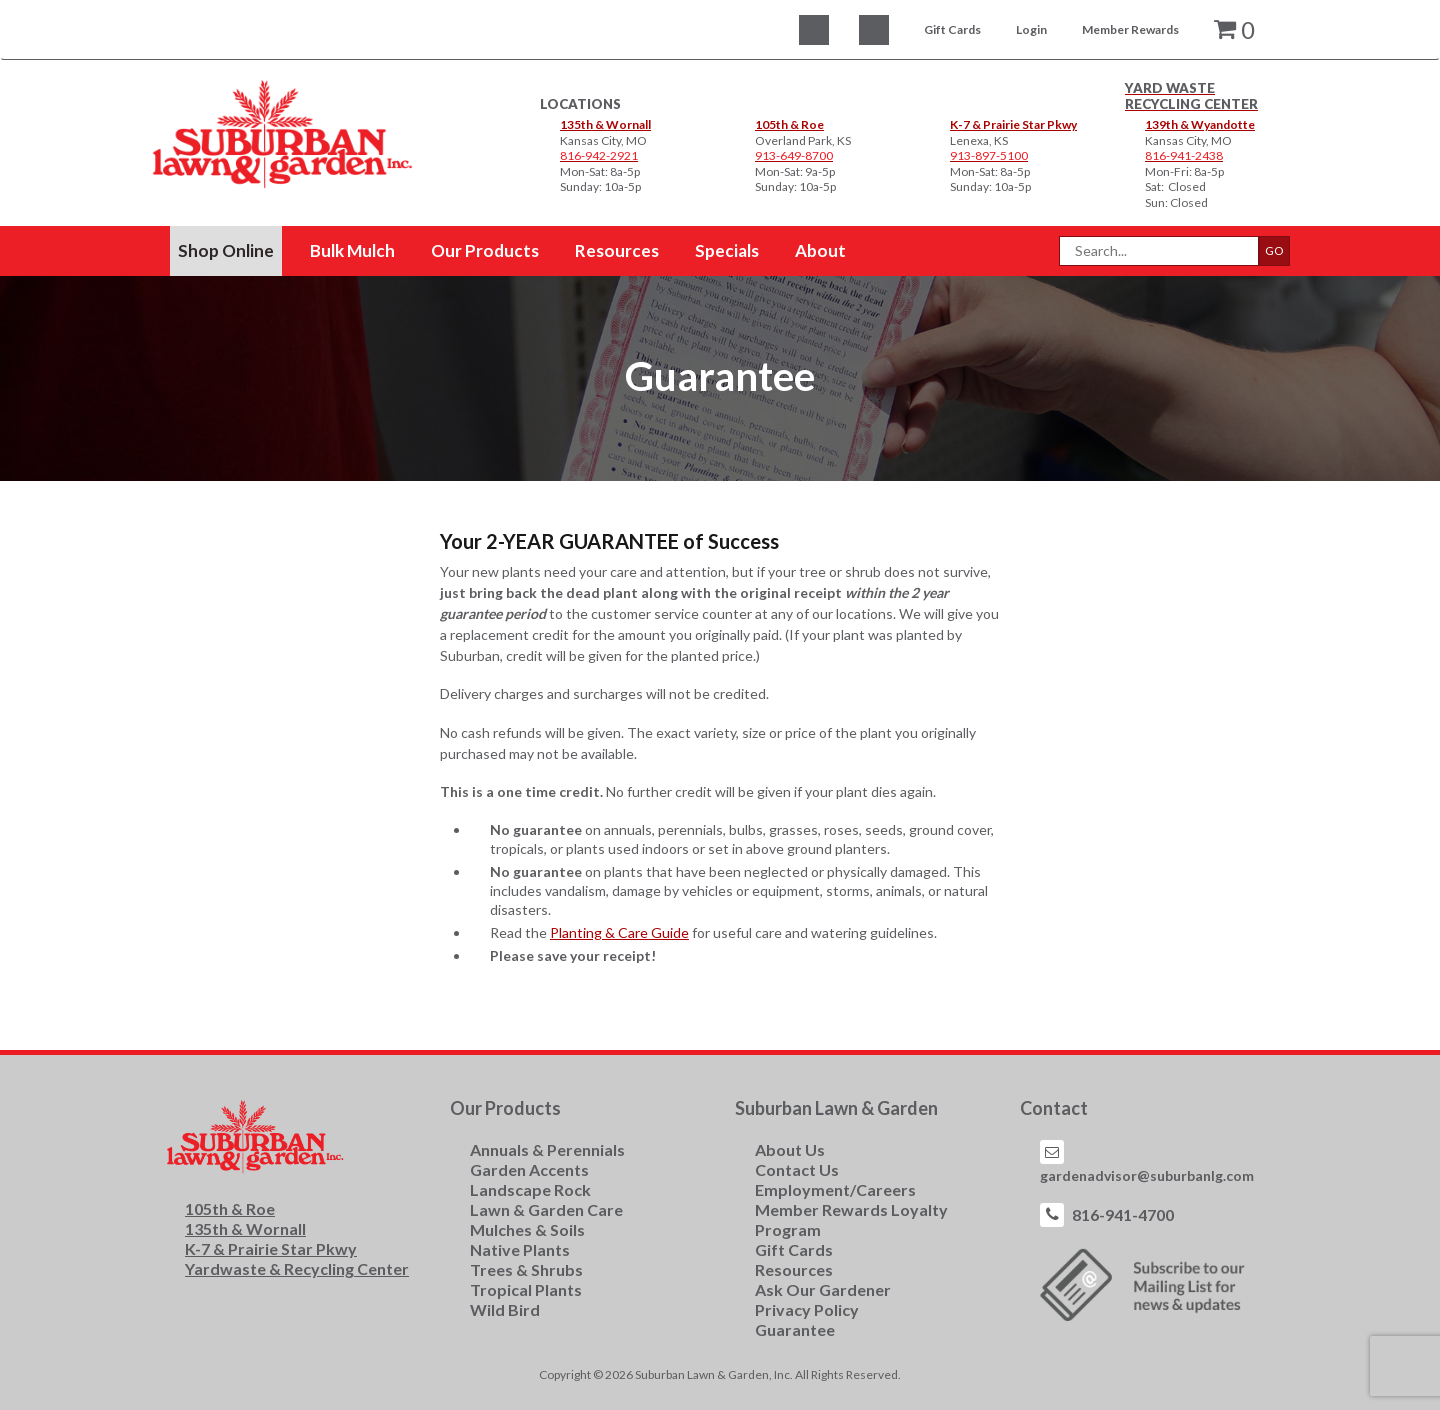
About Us (790, 1149)
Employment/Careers (835, 1189)
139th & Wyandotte (1200, 124)
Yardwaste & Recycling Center (297, 1268)
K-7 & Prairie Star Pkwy (1013, 124)
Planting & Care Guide (619, 932)
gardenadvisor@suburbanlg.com (1147, 1175)
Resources (794, 1269)
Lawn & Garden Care (546, 1209)
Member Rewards (1130, 29)
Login (1031, 29)
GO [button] (1274, 250)
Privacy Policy (807, 1309)
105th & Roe (789, 124)
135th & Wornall (605, 124)
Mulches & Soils (527, 1229)
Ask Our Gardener (823, 1289)
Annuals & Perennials (547, 1149)
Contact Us (797, 1169)
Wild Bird (505, 1309)
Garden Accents (529, 1169)
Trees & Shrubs (526, 1269)
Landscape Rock (530, 1189)
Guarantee (795, 1329)
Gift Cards (952, 29)
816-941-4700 (1123, 1214)
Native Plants (520, 1249)
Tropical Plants (526, 1289)
